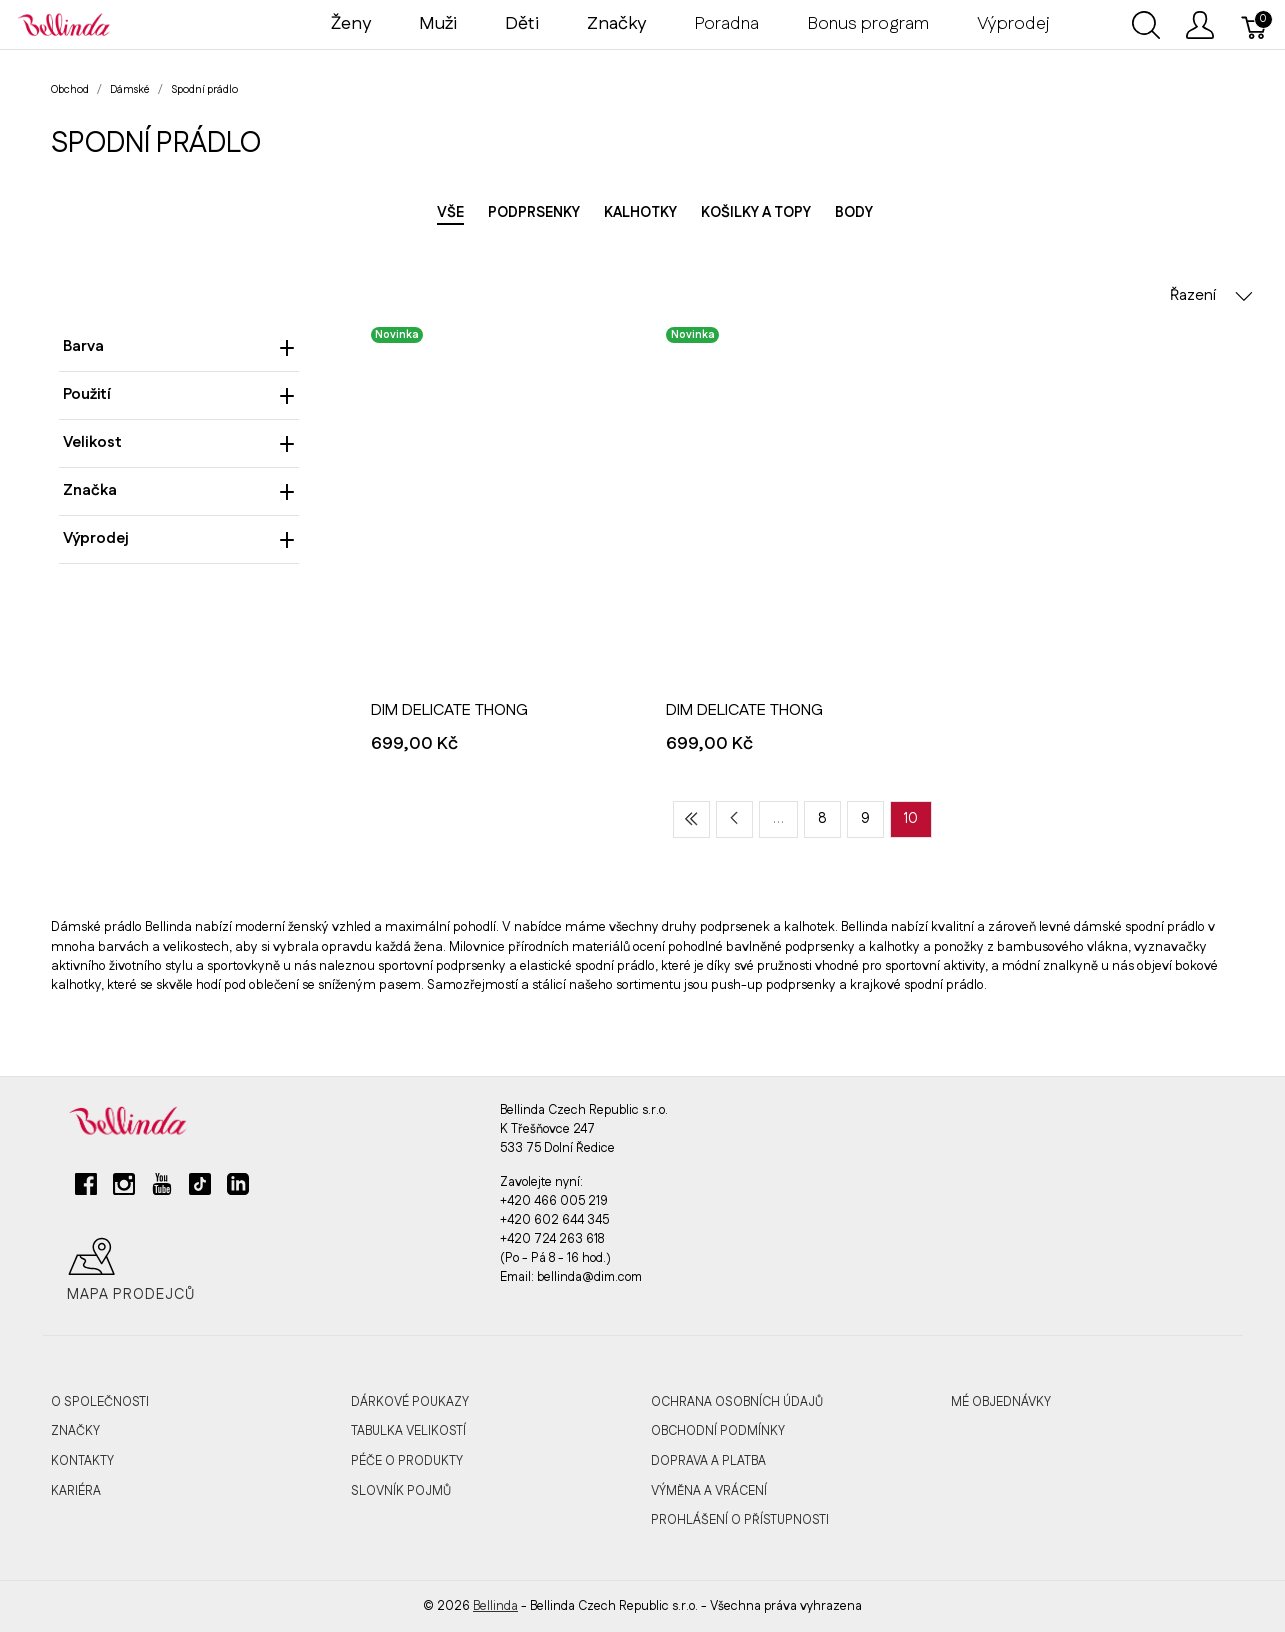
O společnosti (100, 1402)
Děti (522, 24)
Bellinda (495, 1606)
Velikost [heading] (179, 442)
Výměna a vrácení (709, 1491)
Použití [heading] (179, 394)
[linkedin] (238, 1192)
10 (911, 819)
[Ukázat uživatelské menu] (1200, 25)
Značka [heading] (179, 490)
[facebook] (86, 1192)
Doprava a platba (708, 1461)
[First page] (691, 819)
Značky (75, 1431)
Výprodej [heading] (179, 538)
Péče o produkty (407, 1461)
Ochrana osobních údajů (737, 1402)
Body (854, 213)
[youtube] (162, 1192)
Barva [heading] (179, 346)
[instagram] (124, 1192)
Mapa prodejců (131, 1270)
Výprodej (1013, 24)
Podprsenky (534, 213)
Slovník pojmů (401, 1491)
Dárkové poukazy (410, 1402)
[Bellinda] (64, 24)
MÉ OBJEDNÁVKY (1001, 1402)
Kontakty (82, 1461)
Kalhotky (640, 213)
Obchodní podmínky (718, 1431)
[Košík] (1255, 25)
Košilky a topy (756, 213)
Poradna (726, 24)
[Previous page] (734, 819)
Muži (438, 24)
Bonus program (868, 24)
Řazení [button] (1211, 295)
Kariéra (76, 1491)
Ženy (351, 24)
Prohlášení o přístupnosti (740, 1520)
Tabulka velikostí (408, 1431)
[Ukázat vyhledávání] (1146, 25)
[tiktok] (200, 1192)
